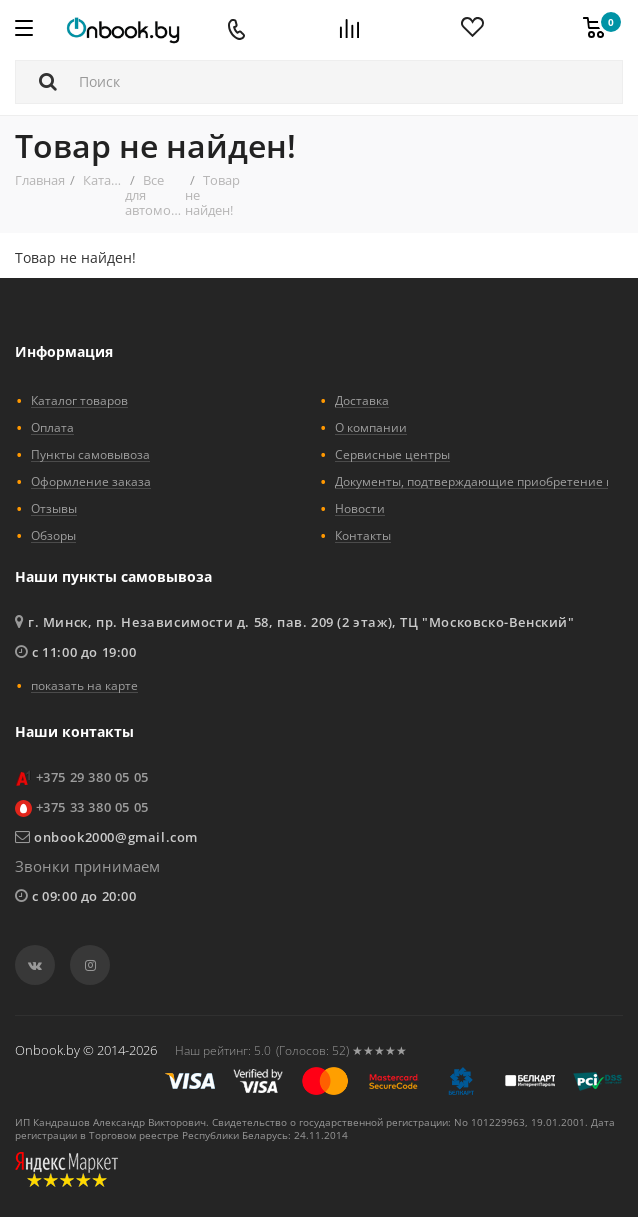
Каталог (107, 180)
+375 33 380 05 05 (92, 807)
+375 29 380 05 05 (92, 777)
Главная (40, 180)
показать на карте (84, 685)
